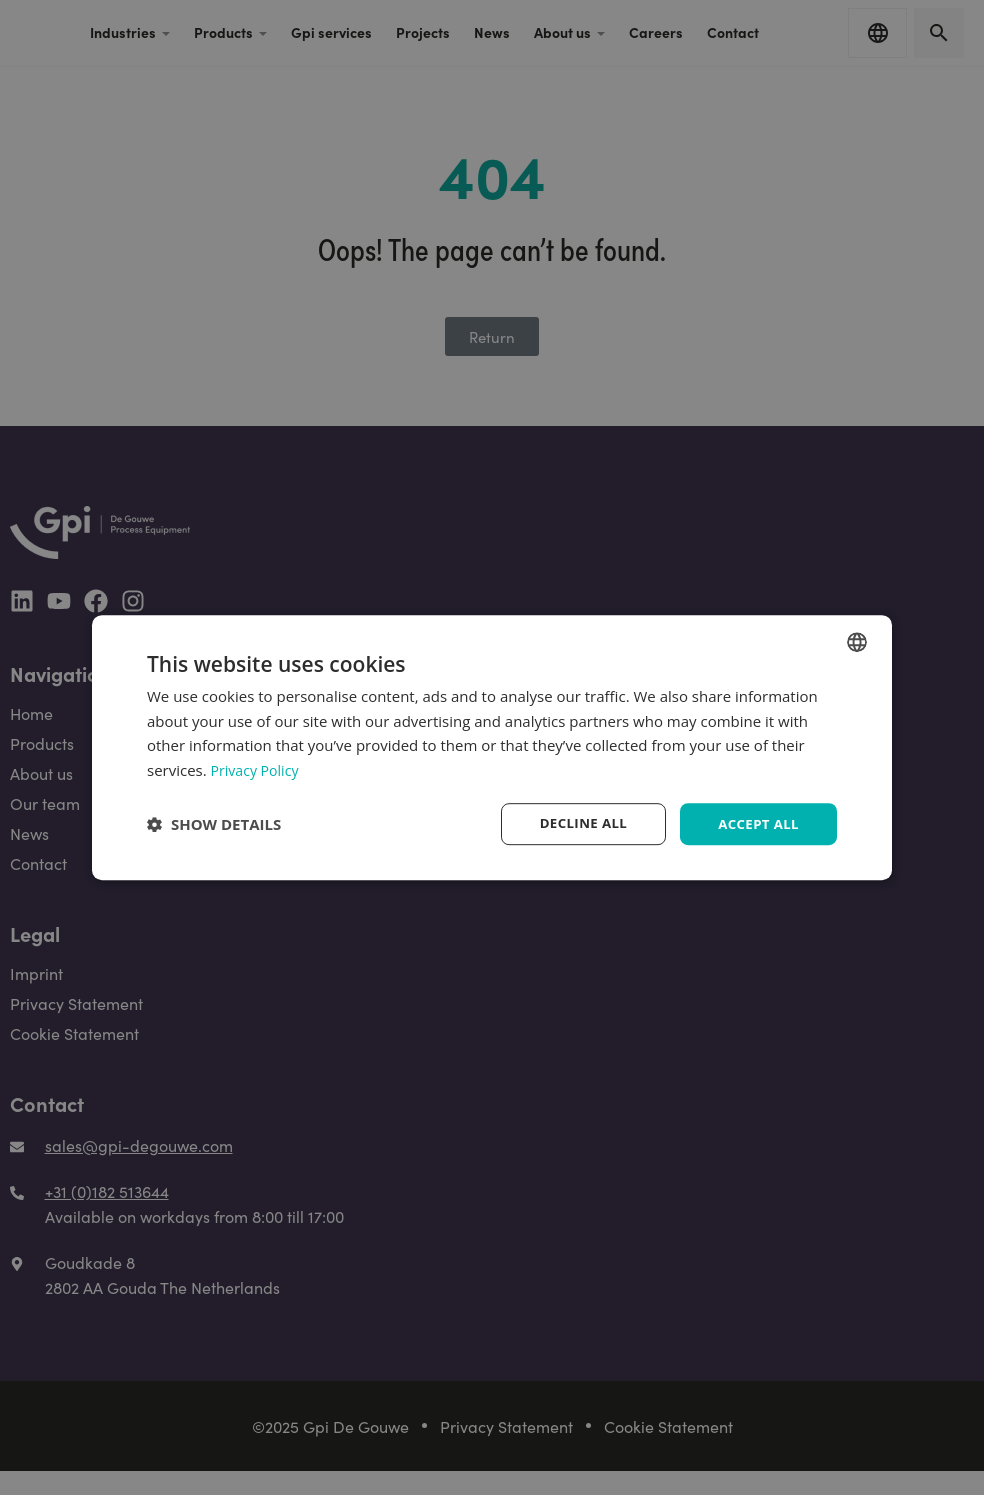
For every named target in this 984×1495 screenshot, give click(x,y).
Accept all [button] (756, 823)
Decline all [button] (576, 823)
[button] (214, 824)
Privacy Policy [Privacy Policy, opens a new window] (258, 769)
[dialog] (492, 747)
